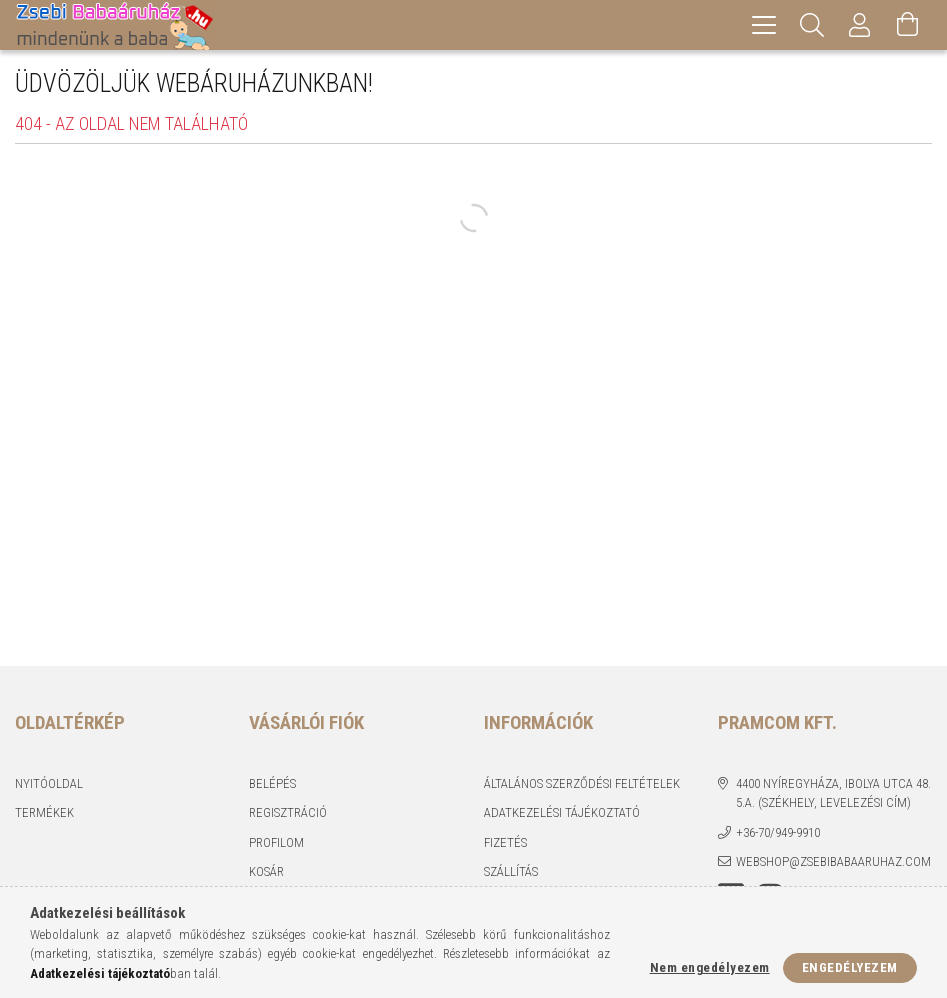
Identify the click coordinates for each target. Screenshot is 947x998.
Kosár (266, 871)
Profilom (276, 842)
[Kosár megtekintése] (908, 25)
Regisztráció (288, 812)
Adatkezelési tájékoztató (562, 812)
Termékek (44, 812)
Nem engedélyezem (710, 967)
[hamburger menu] (764, 25)
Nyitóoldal (49, 783)
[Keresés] (812, 25)
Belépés (272, 783)
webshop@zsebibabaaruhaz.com (833, 861)
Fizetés (505, 842)
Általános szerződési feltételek (582, 783)
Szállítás (511, 871)
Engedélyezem (850, 967)
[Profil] (860, 25)
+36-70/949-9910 (778, 832)
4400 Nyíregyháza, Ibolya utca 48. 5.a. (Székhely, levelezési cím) (833, 793)
